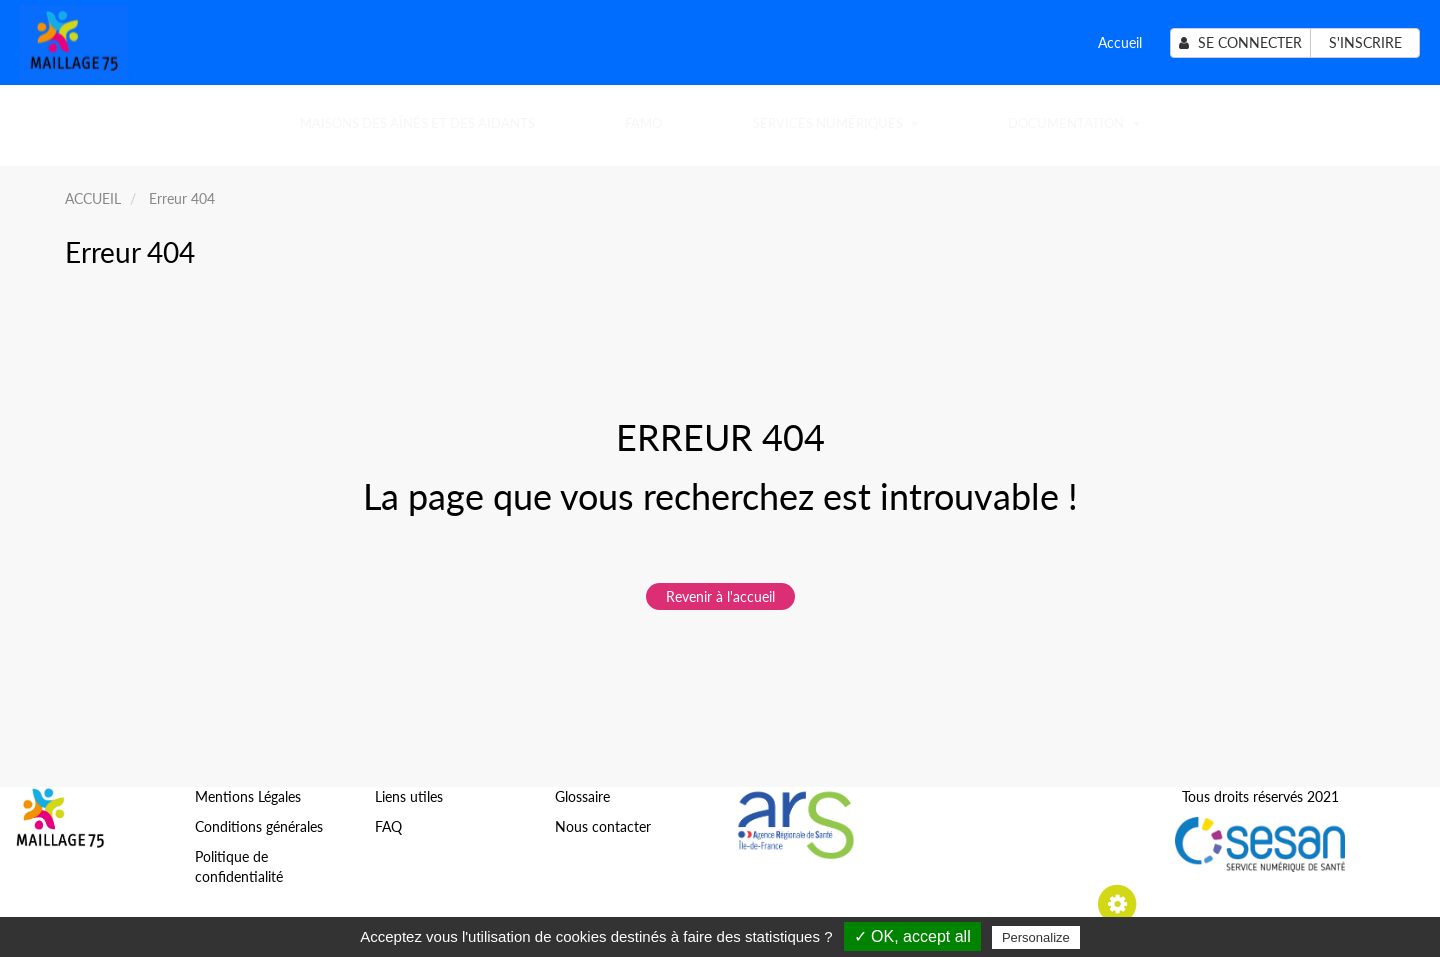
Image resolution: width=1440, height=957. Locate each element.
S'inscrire (1365, 42)
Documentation (1073, 123)
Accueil (1120, 42)
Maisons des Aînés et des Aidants (417, 123)
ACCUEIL (93, 198)
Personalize (1036, 937)
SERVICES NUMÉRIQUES (835, 123)
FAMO (643, 123)
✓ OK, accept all (912, 936)
